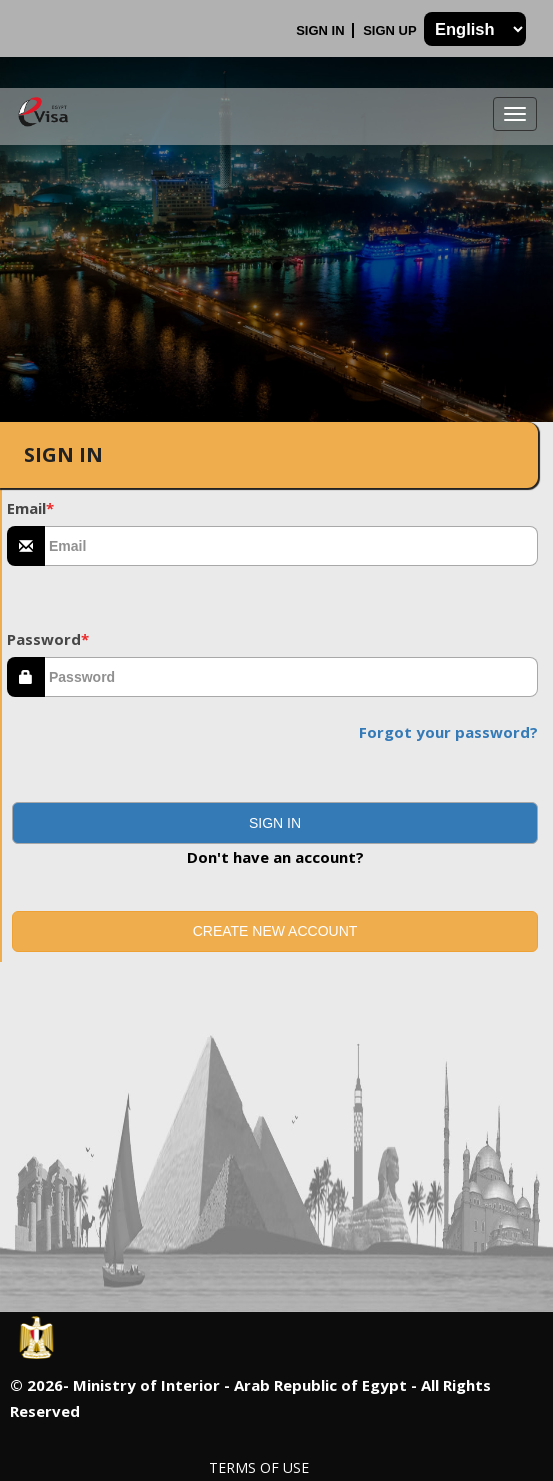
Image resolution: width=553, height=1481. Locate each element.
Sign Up (391, 30)
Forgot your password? (448, 732)
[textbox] (291, 546)
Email (30, 508)
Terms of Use (259, 1467)
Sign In (322, 30)
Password (48, 639)
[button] (275, 823)
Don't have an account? (275, 857)
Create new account (275, 931)
